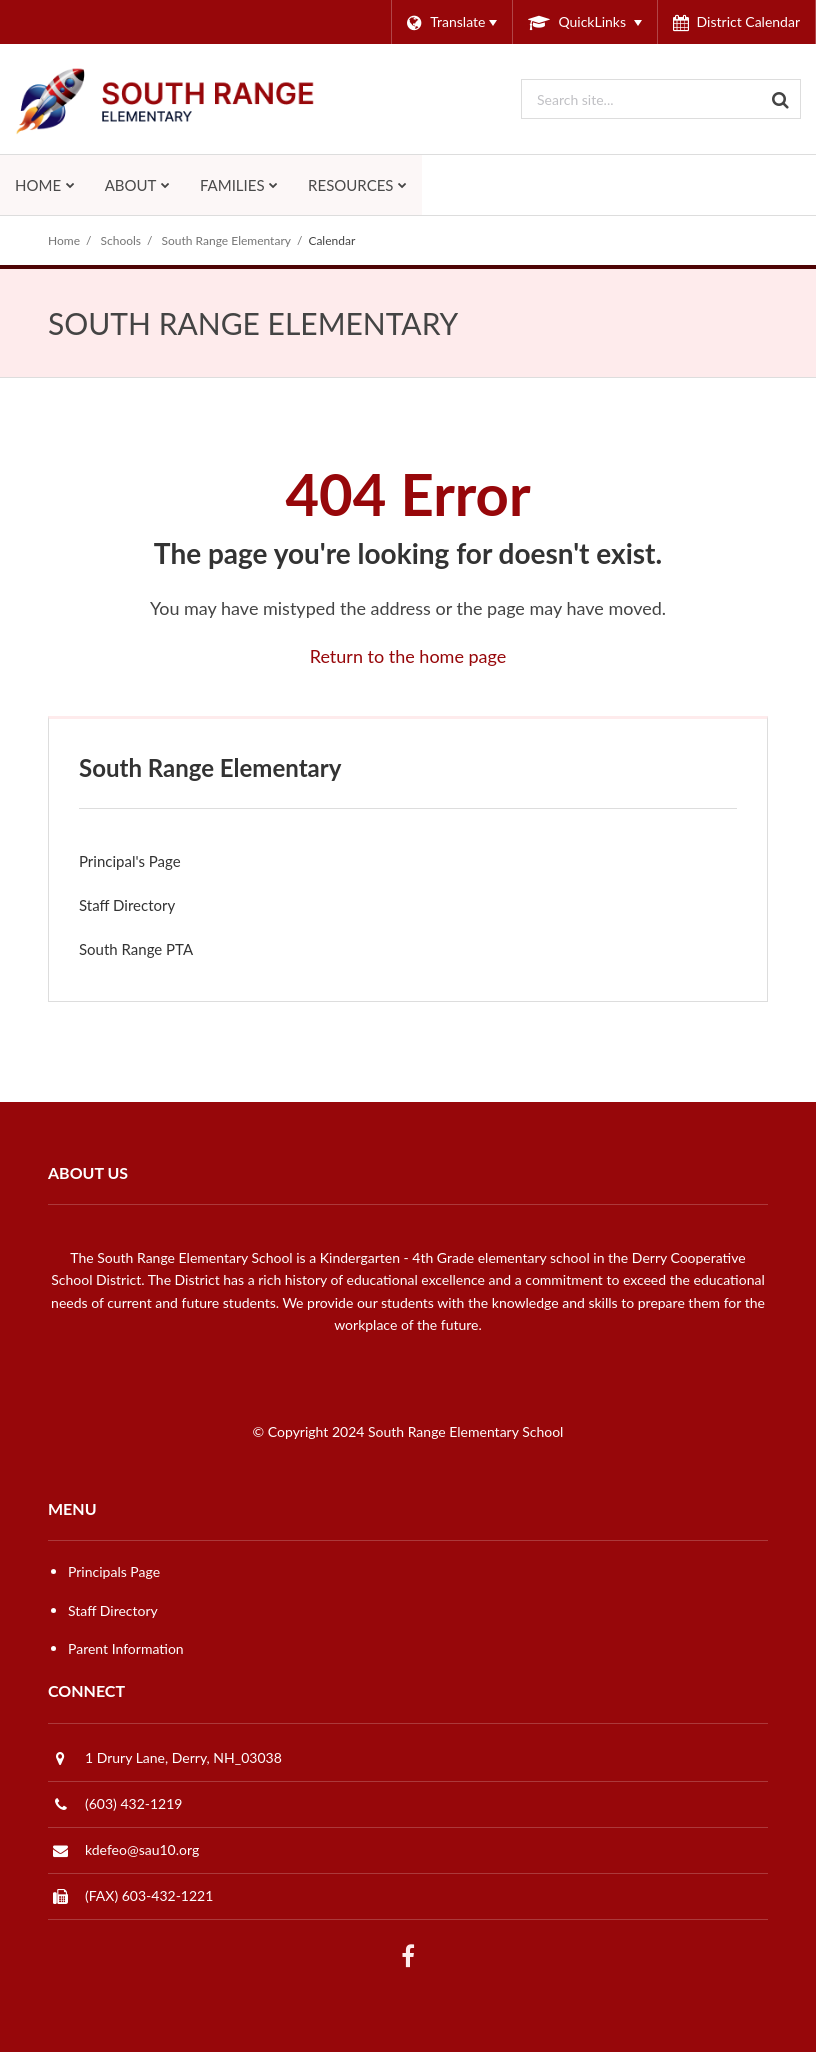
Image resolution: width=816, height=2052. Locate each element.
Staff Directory (127, 905)
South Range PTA (163, 953)
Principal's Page (130, 861)
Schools (121, 240)
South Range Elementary (226, 240)
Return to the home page (408, 656)
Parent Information (126, 1648)
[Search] (781, 99)
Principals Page (114, 1571)
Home (64, 240)
